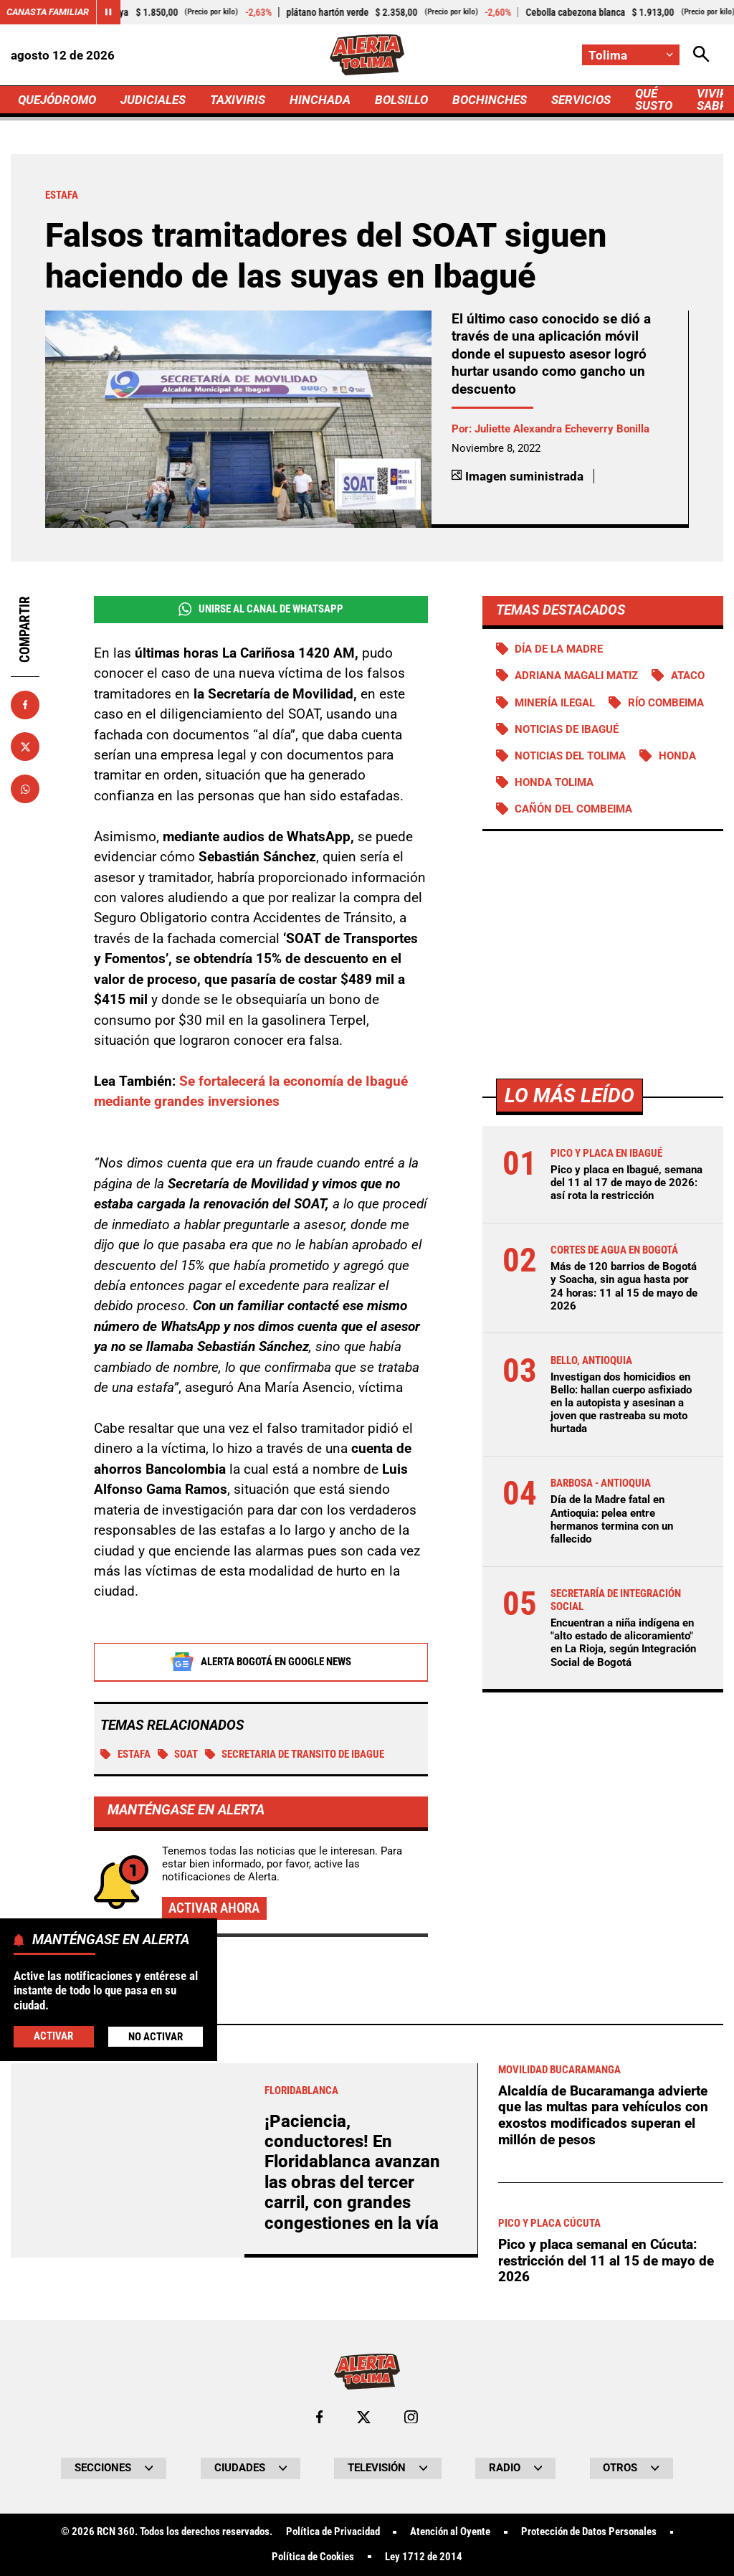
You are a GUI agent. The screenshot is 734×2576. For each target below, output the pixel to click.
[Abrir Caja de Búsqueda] (701, 54)
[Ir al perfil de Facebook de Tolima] (319, 2417)
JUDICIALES (153, 100)
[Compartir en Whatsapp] (25, 789)
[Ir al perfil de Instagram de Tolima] (411, 2417)
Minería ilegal (555, 702)
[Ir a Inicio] (367, 54)
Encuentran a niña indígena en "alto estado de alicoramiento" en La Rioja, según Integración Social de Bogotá (623, 1642)
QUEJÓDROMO (57, 100)
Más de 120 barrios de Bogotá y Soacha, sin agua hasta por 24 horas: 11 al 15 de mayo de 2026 (623, 1286)
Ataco (688, 675)
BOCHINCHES (489, 100)
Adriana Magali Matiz (576, 675)
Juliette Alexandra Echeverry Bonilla (562, 428)
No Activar (155, 2036)
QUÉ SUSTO (653, 99)
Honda (677, 755)
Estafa (125, 1754)
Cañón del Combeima (573, 808)
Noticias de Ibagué (567, 729)
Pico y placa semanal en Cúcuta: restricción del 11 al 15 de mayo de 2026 (606, 2260)
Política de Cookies (313, 2557)
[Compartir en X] (25, 746)
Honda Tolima (554, 782)
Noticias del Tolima (570, 755)
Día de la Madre (559, 649)
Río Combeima (666, 702)
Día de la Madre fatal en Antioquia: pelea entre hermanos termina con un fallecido (611, 1519)
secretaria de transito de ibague (295, 1754)
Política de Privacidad (333, 2532)
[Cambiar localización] (631, 54)
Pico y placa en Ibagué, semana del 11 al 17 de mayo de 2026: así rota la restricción (626, 1182)
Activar (53, 2036)
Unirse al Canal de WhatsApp (260, 609)
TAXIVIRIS (237, 100)
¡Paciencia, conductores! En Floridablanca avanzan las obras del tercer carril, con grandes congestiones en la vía (352, 2172)
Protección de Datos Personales (589, 2532)
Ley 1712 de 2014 (423, 2557)
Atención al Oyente (450, 2532)
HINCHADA (320, 100)
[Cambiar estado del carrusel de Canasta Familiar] (108, 12)
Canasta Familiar (47, 11)
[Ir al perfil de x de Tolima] (364, 2417)
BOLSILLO (401, 100)
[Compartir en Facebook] (25, 705)
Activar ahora (213, 1908)
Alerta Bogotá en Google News (261, 1661)
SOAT (178, 1754)
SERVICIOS (581, 100)
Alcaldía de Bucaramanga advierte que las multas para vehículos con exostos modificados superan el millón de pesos (603, 2115)
